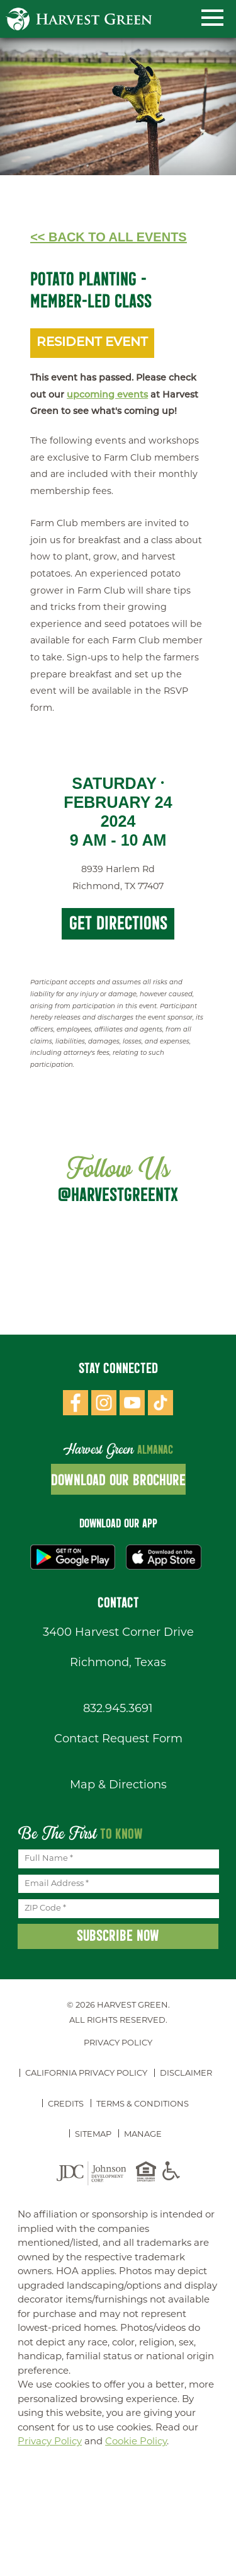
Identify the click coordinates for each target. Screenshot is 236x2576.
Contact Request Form (118, 1739)
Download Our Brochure (118, 1479)
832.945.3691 (118, 1709)
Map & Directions (118, 1785)
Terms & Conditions (142, 2104)
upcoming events (107, 395)
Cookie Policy (136, 2442)
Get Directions (118, 923)
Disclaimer (186, 2073)
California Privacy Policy (86, 2073)
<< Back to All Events (108, 237)
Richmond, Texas (118, 1663)
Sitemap (93, 2134)
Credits (66, 2104)
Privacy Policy (118, 2043)
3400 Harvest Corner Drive (118, 1633)
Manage (143, 2134)
